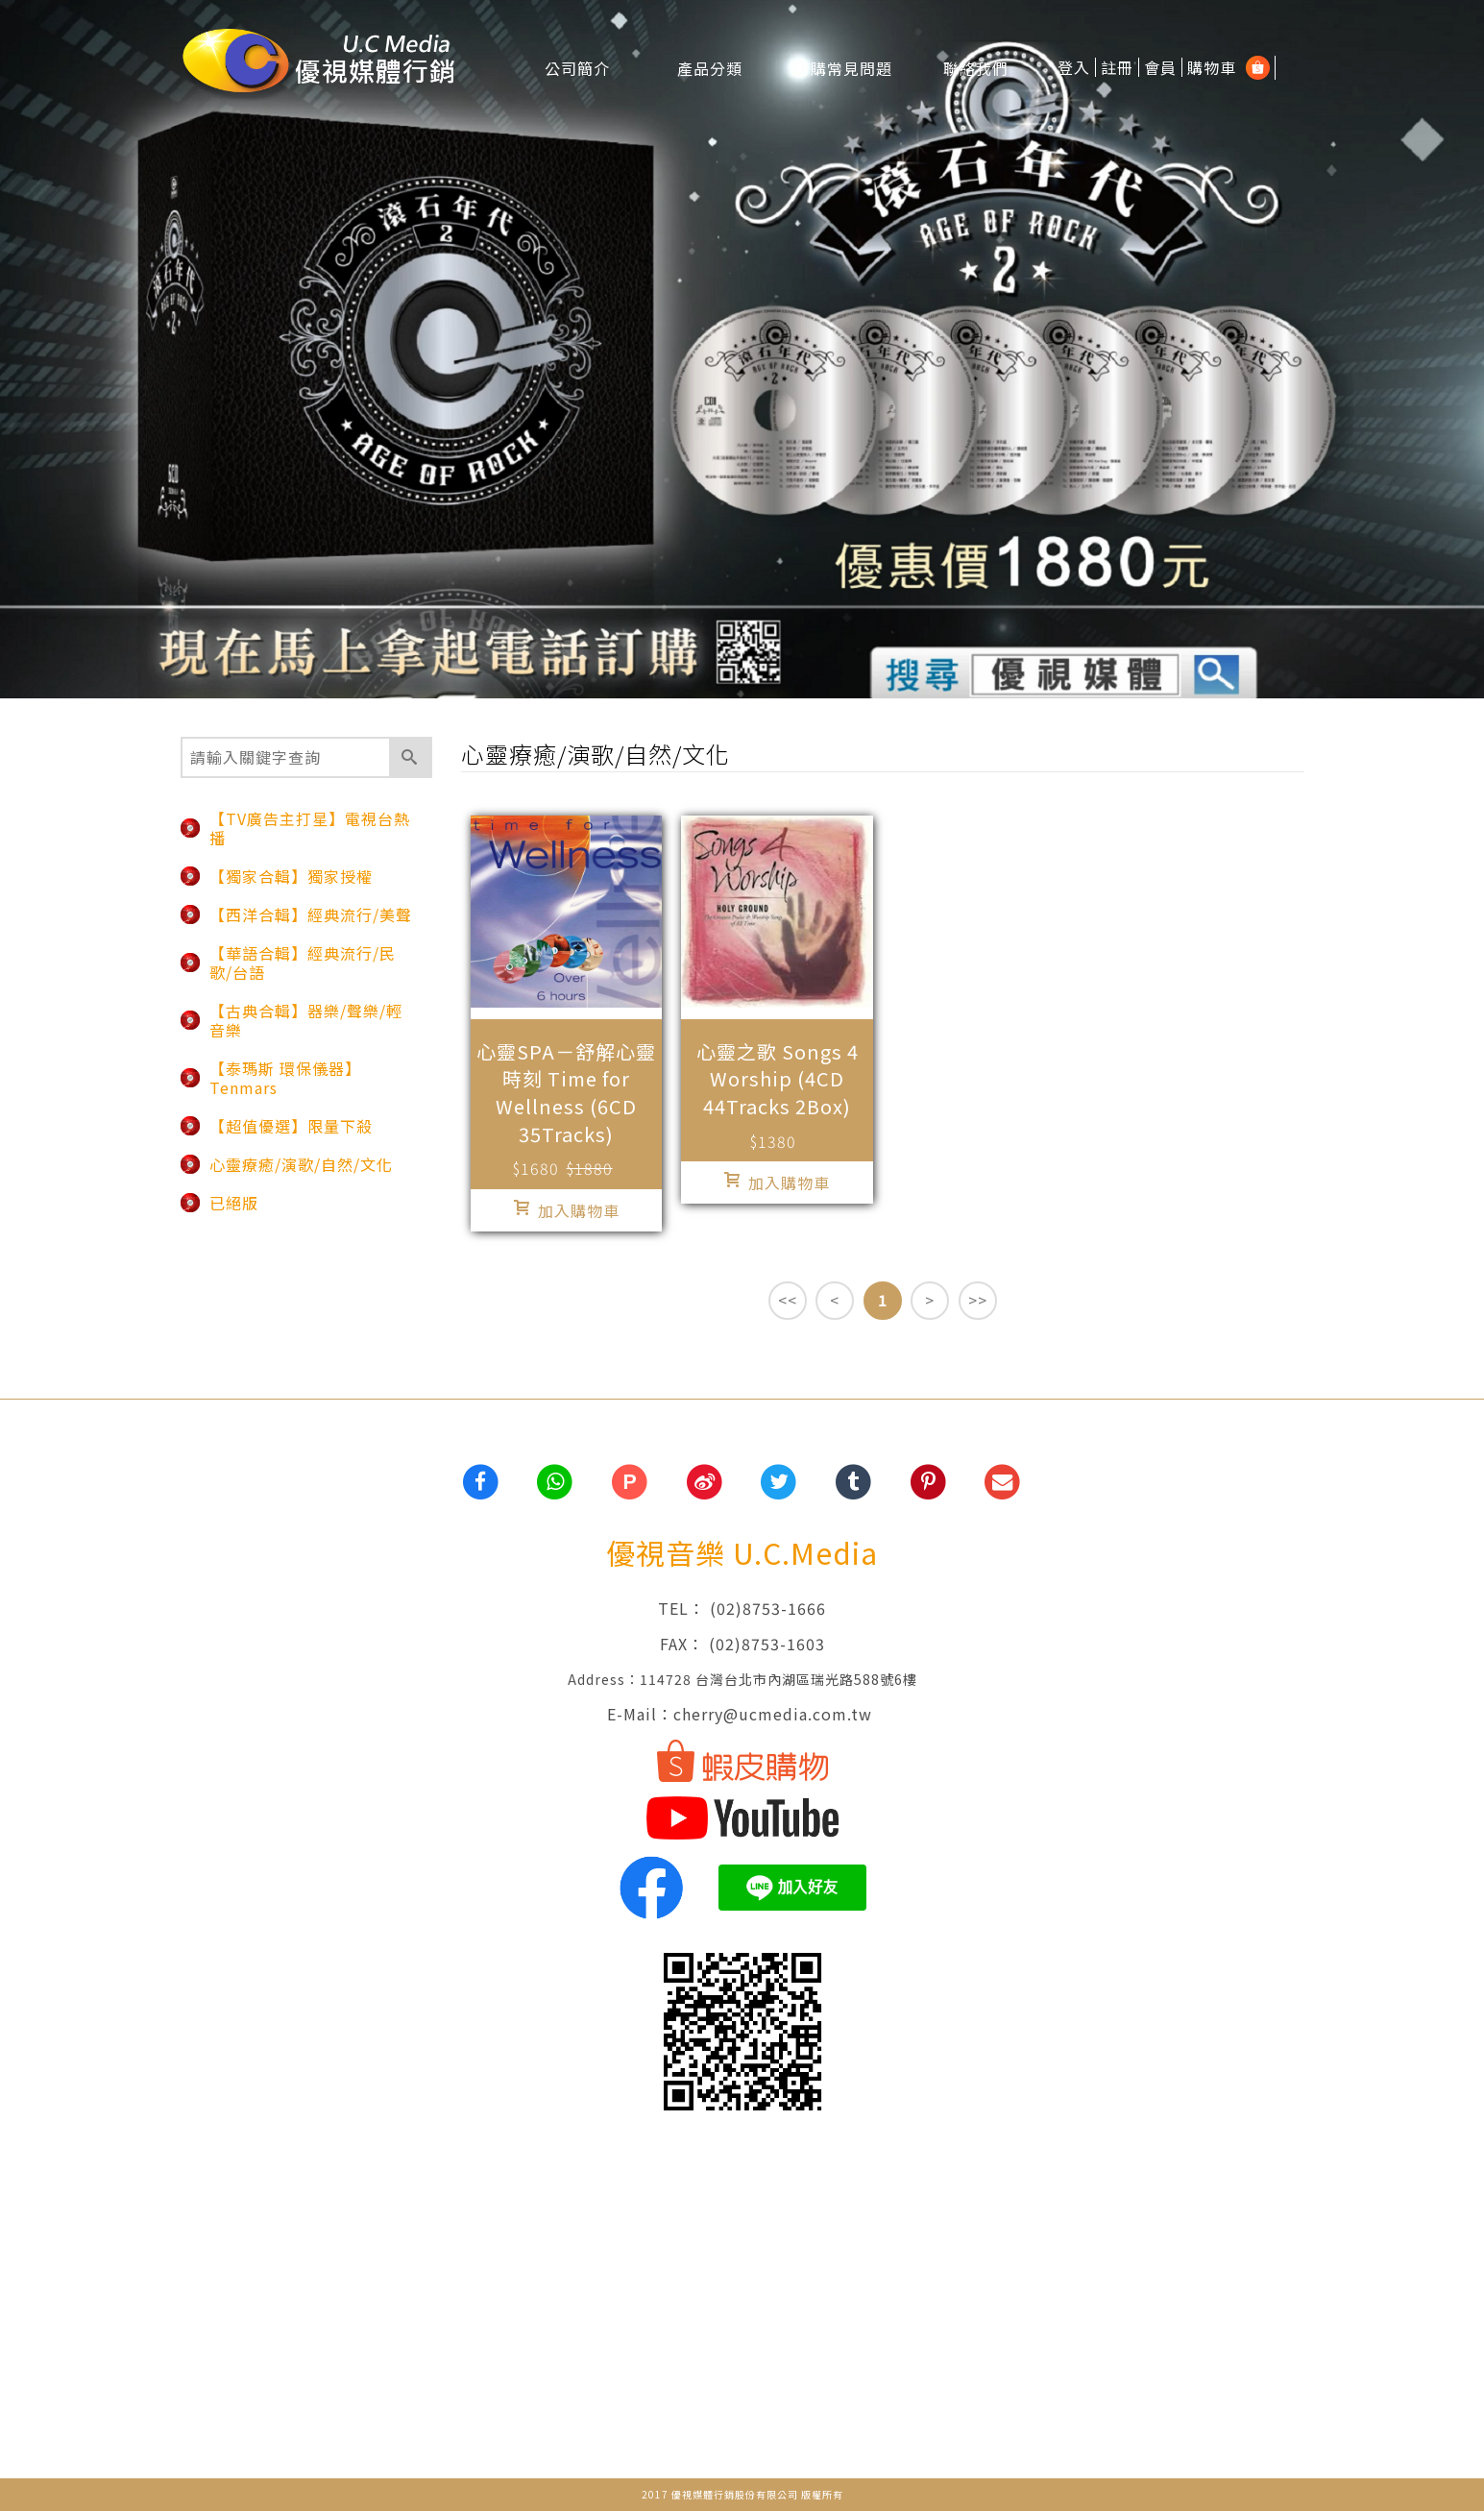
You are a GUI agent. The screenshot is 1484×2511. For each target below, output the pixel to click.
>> (977, 1299)
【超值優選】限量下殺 (291, 1125)
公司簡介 (577, 67)
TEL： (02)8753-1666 (742, 1608)
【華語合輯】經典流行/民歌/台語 (302, 962)
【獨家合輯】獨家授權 (291, 876)
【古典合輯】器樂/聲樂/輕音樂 (305, 1020)
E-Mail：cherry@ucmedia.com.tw (742, 1713)
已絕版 (233, 1202)
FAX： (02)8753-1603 (742, 1643)
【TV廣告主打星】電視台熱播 (309, 828)
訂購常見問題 (843, 67)
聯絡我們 (976, 67)
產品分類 (709, 67)
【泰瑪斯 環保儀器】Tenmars (285, 1078)
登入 (1074, 67)
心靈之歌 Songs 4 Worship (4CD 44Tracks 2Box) (777, 1078)
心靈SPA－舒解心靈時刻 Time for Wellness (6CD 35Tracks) (566, 1092)
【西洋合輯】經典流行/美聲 (310, 914)
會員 (1160, 67)
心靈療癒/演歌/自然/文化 (301, 1164)
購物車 (1211, 67)
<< (787, 1299)
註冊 (1117, 67)
